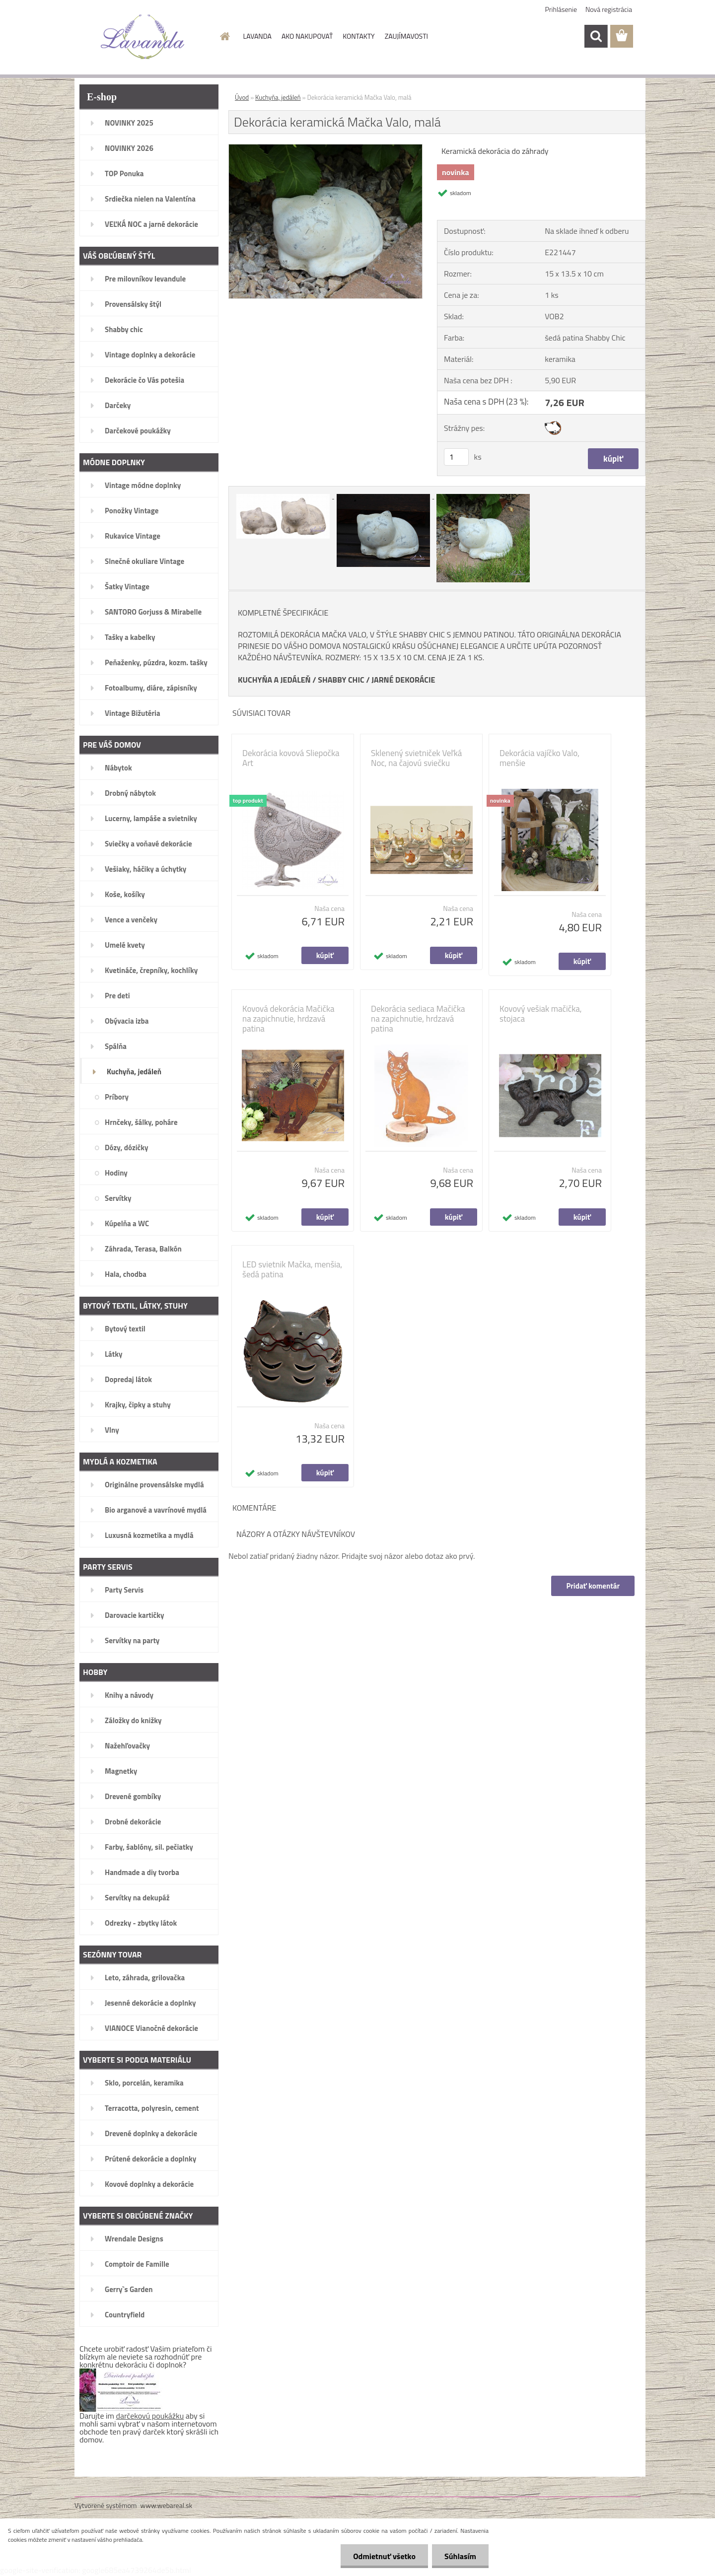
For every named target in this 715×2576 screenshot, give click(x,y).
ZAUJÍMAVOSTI (406, 36)
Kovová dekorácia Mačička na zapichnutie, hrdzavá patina (288, 1019)
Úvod (242, 97)
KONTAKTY (358, 36)
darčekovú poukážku (150, 2416)
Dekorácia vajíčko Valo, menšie (539, 758)
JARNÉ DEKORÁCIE (403, 680)
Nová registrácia (608, 9)
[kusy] (456, 457)
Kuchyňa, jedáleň (278, 97)
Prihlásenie (561, 9)
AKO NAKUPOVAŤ (307, 36)
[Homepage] (224, 36)
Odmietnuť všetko (384, 2556)
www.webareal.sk (167, 2505)
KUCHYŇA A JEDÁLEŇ (274, 680)
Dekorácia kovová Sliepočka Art (291, 758)
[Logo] (142, 37)
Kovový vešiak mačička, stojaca (541, 1014)
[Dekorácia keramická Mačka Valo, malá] (325, 148)
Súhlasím (460, 2556)
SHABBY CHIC (341, 680)
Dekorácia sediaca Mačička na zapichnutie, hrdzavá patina (418, 1019)
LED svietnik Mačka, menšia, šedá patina (292, 1269)
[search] (595, 36)
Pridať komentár (593, 1586)
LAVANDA (257, 36)
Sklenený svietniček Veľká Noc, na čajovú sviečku (416, 758)
